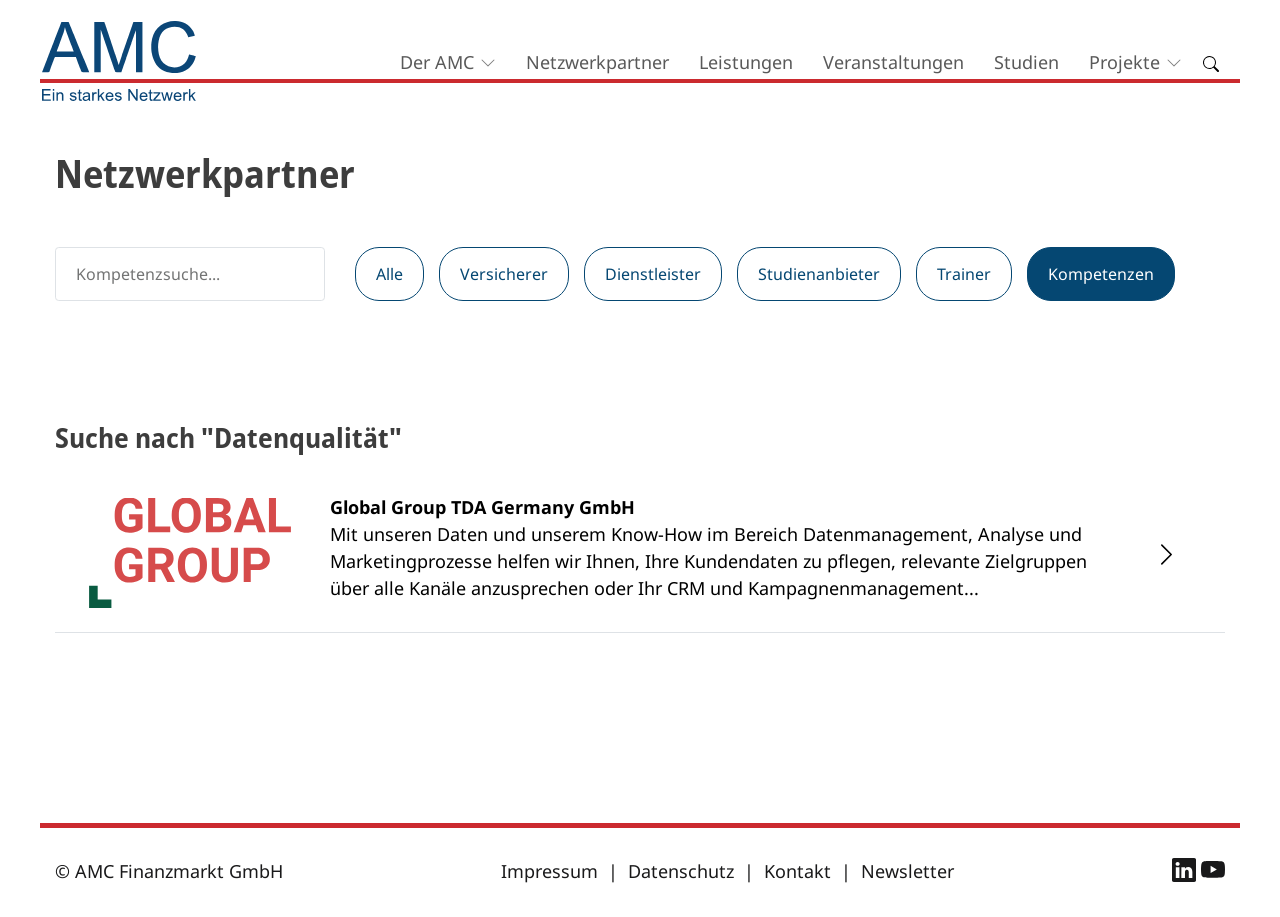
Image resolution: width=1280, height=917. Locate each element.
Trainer (964, 274)
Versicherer (504, 274)
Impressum (549, 871)
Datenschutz (681, 871)
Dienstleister (653, 274)
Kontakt (797, 871)
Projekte (1124, 62)
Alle (389, 274)
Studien (1026, 62)
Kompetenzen (1101, 274)
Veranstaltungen (893, 62)
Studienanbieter (819, 274)
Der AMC (437, 62)
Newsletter (907, 871)
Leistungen (746, 62)
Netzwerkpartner (597, 62)
